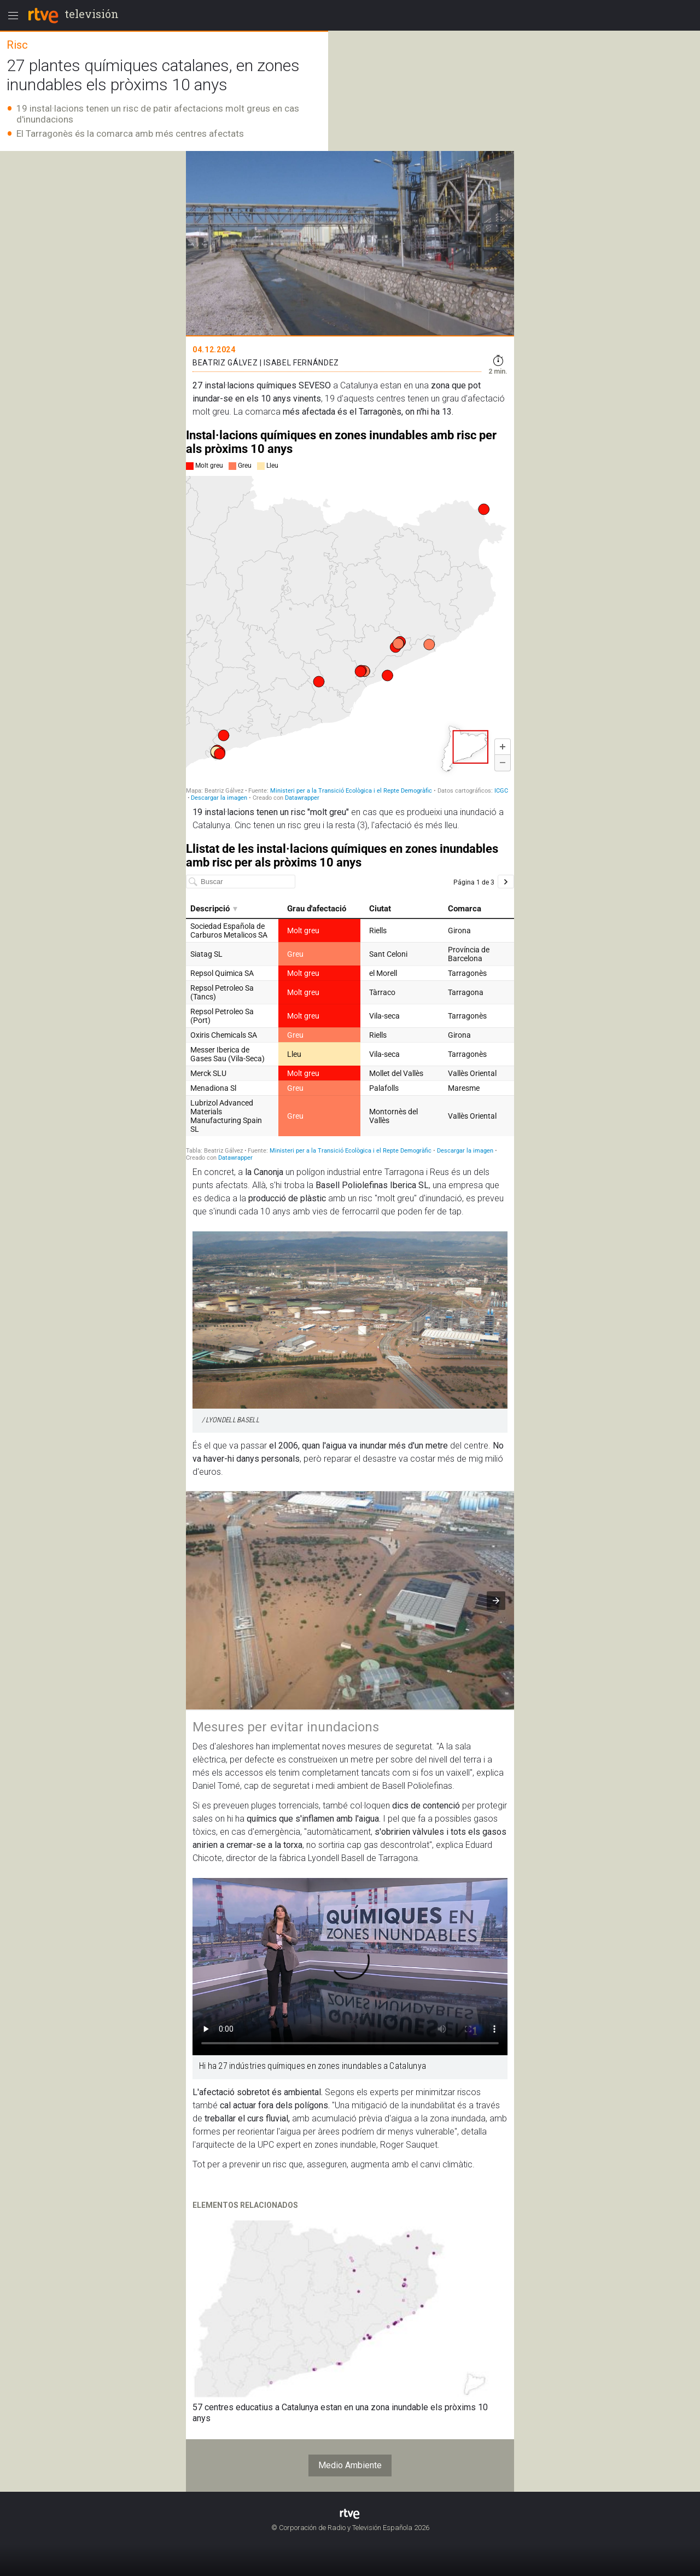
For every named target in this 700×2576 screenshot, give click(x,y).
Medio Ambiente (350, 2465)
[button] (496, 1600)
